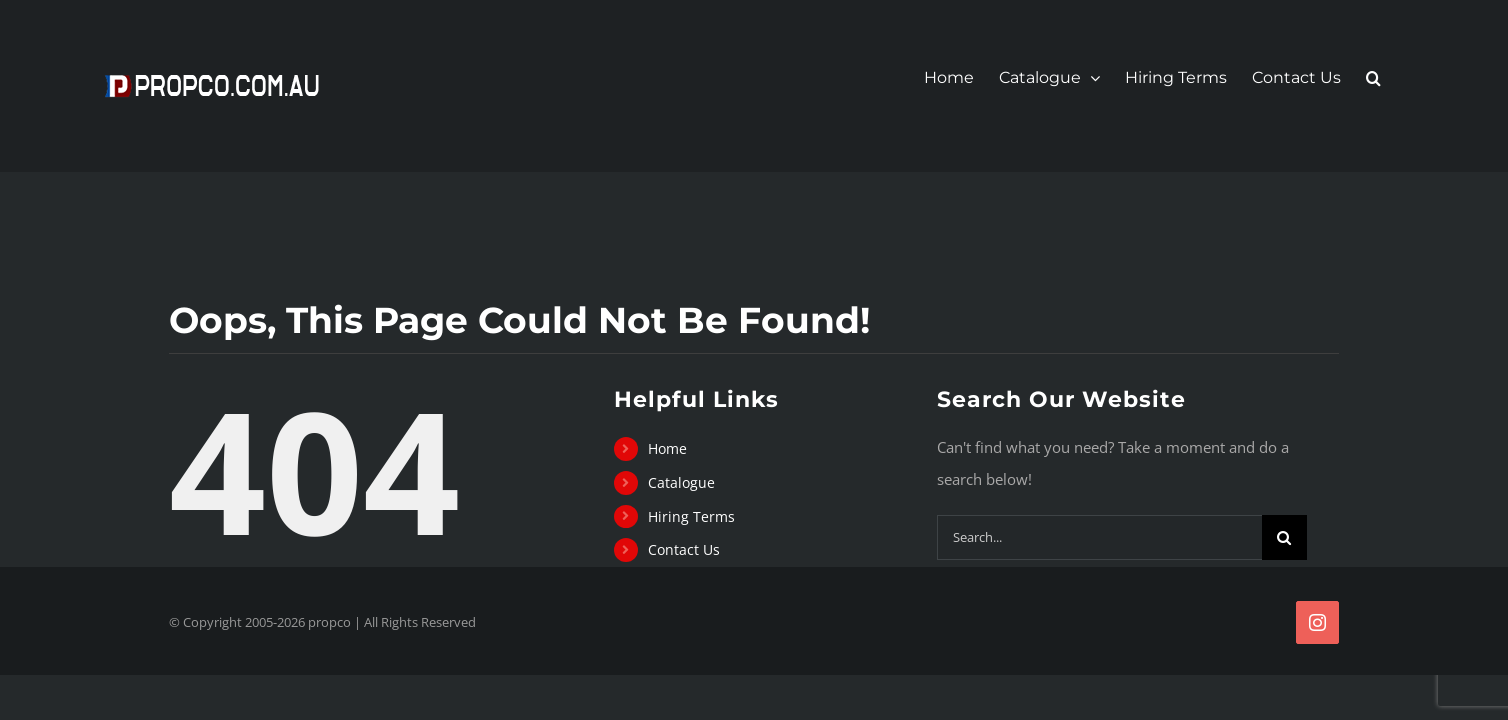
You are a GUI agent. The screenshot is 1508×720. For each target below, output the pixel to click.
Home (667, 448)
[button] (1398, 78)
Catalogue (681, 482)
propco (329, 622)
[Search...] (1099, 537)
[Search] (1284, 537)
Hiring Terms (691, 516)
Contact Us (684, 549)
